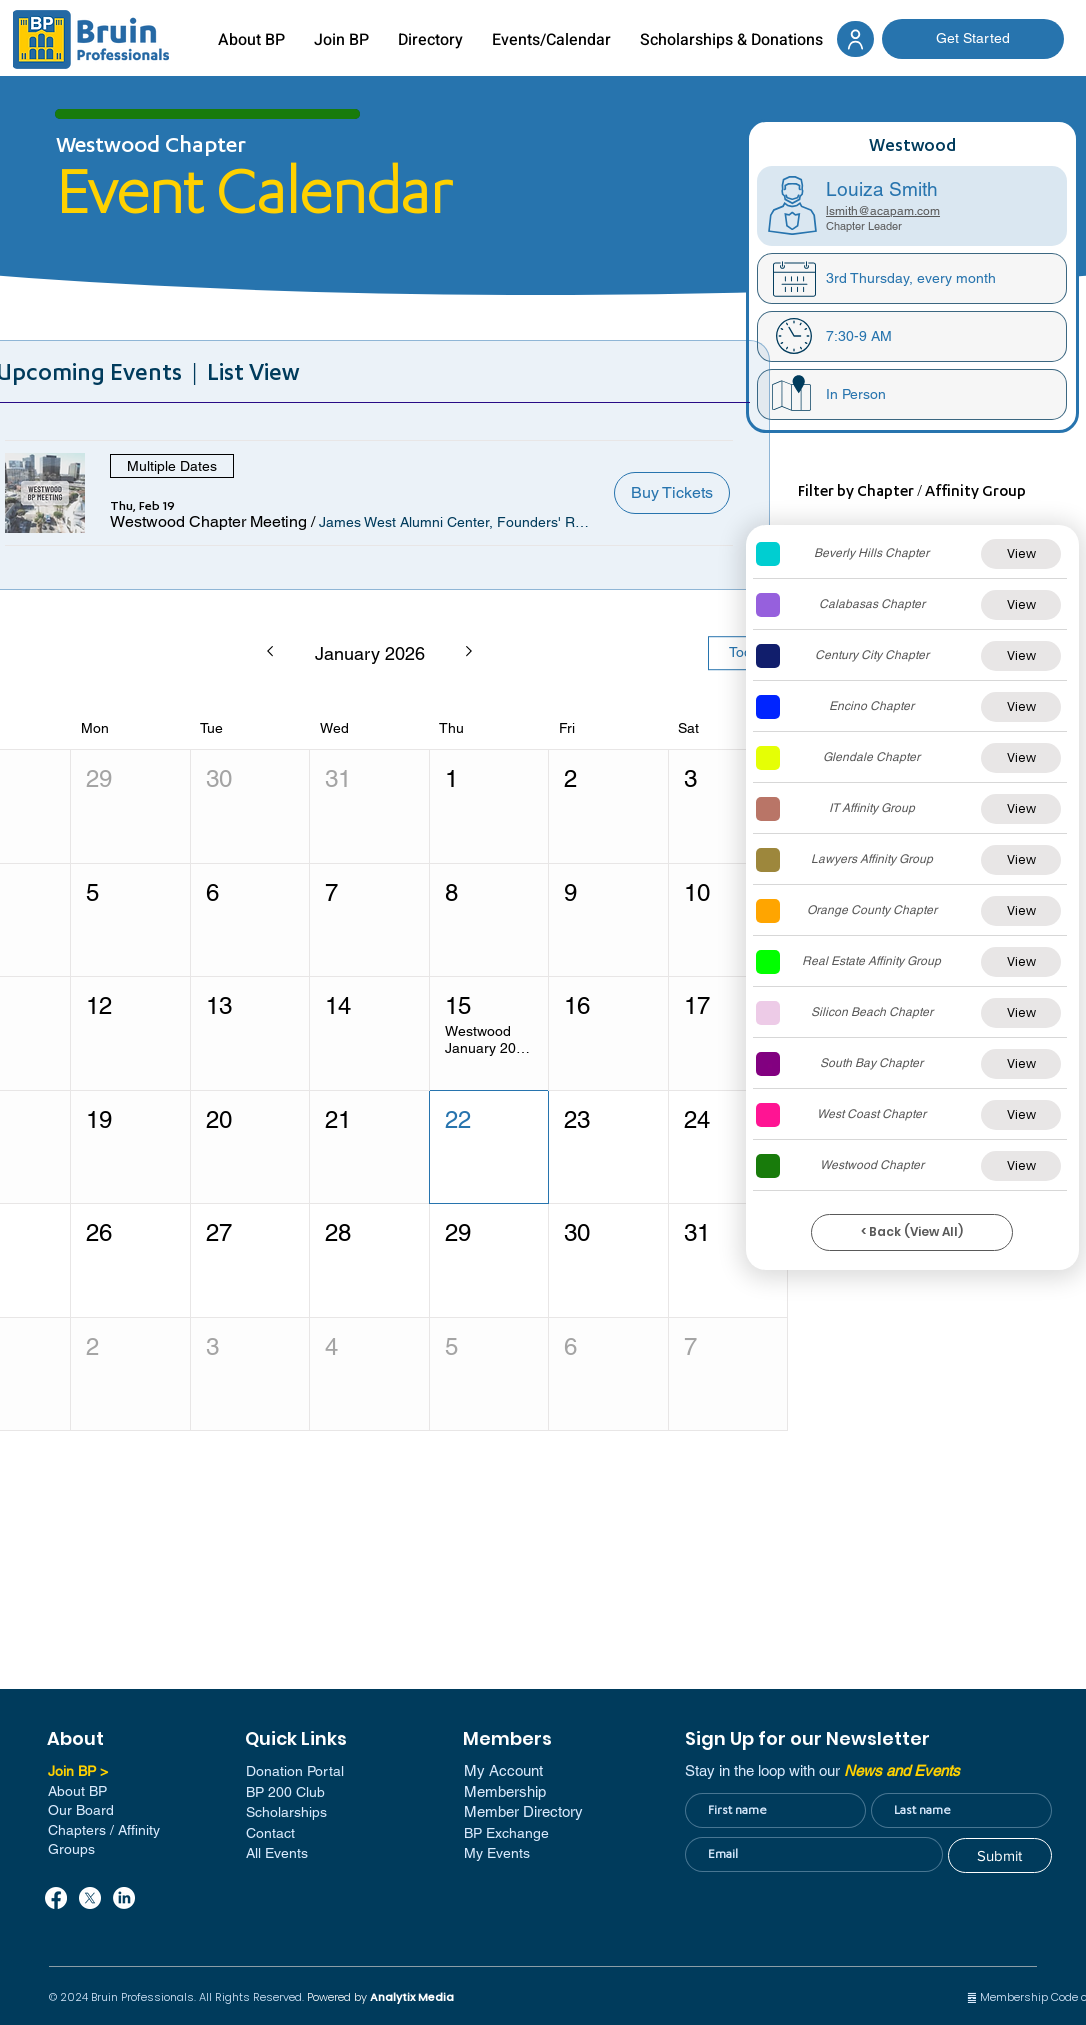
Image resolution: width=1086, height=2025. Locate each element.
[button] (208, 522)
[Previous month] (269, 653)
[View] (1021, 554)
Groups (71, 1849)
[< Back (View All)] (912, 1232)
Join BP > (78, 1771)
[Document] (855, 39)
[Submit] (1000, 1855)
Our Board (81, 1810)
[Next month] (469, 653)
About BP (77, 1791)
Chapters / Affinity (104, 1830)
